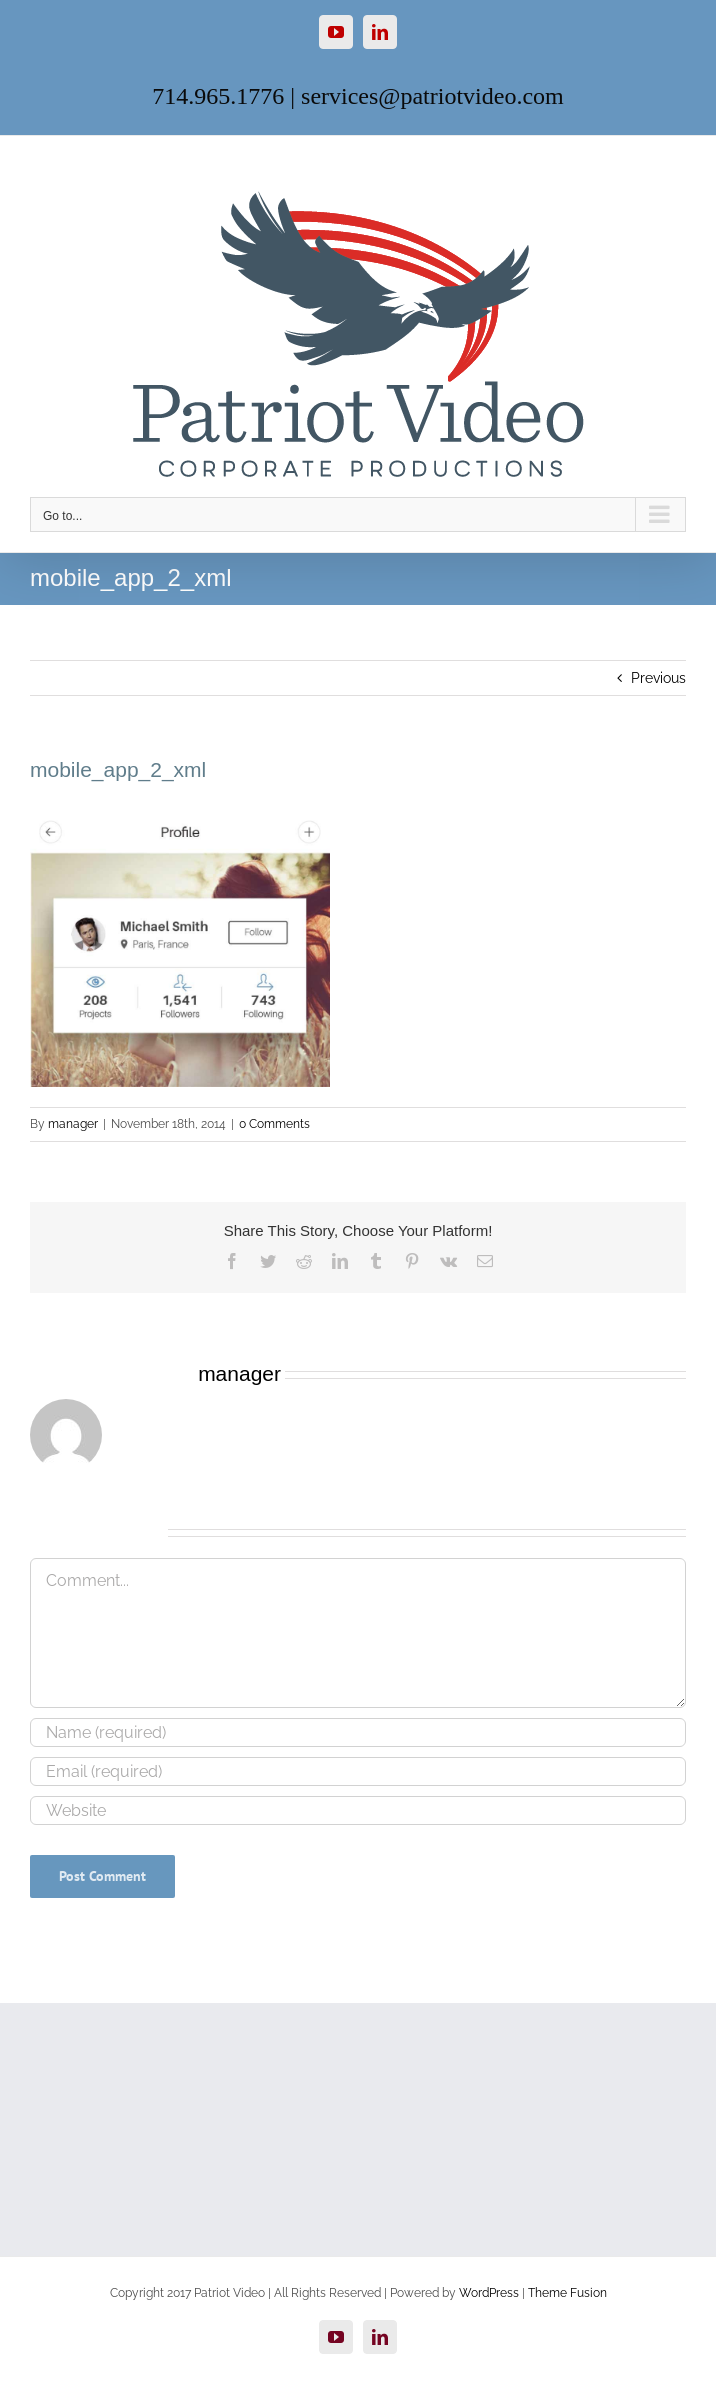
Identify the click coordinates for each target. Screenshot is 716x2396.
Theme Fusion (567, 2293)
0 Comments (274, 1124)
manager (73, 1124)
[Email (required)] (358, 1771)
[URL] (358, 1810)
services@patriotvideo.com (432, 96)
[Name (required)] (358, 1732)
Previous (658, 678)
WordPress (489, 2293)
